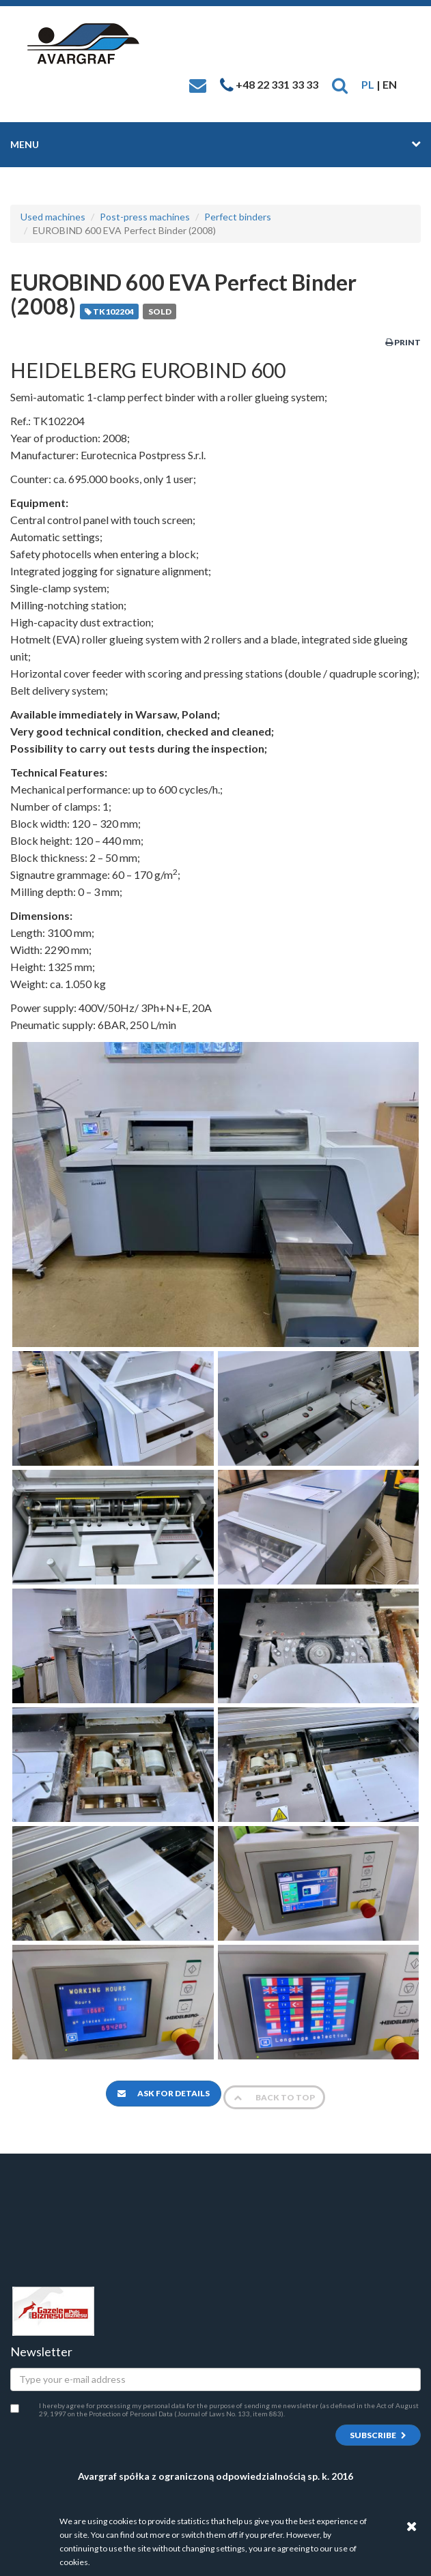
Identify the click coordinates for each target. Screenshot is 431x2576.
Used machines (52, 216)
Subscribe (378, 2435)
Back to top (274, 2097)
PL (367, 84)
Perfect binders (237, 216)
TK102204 (109, 311)
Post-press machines (145, 216)
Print (403, 342)
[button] (340, 84)
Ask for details (163, 2093)
